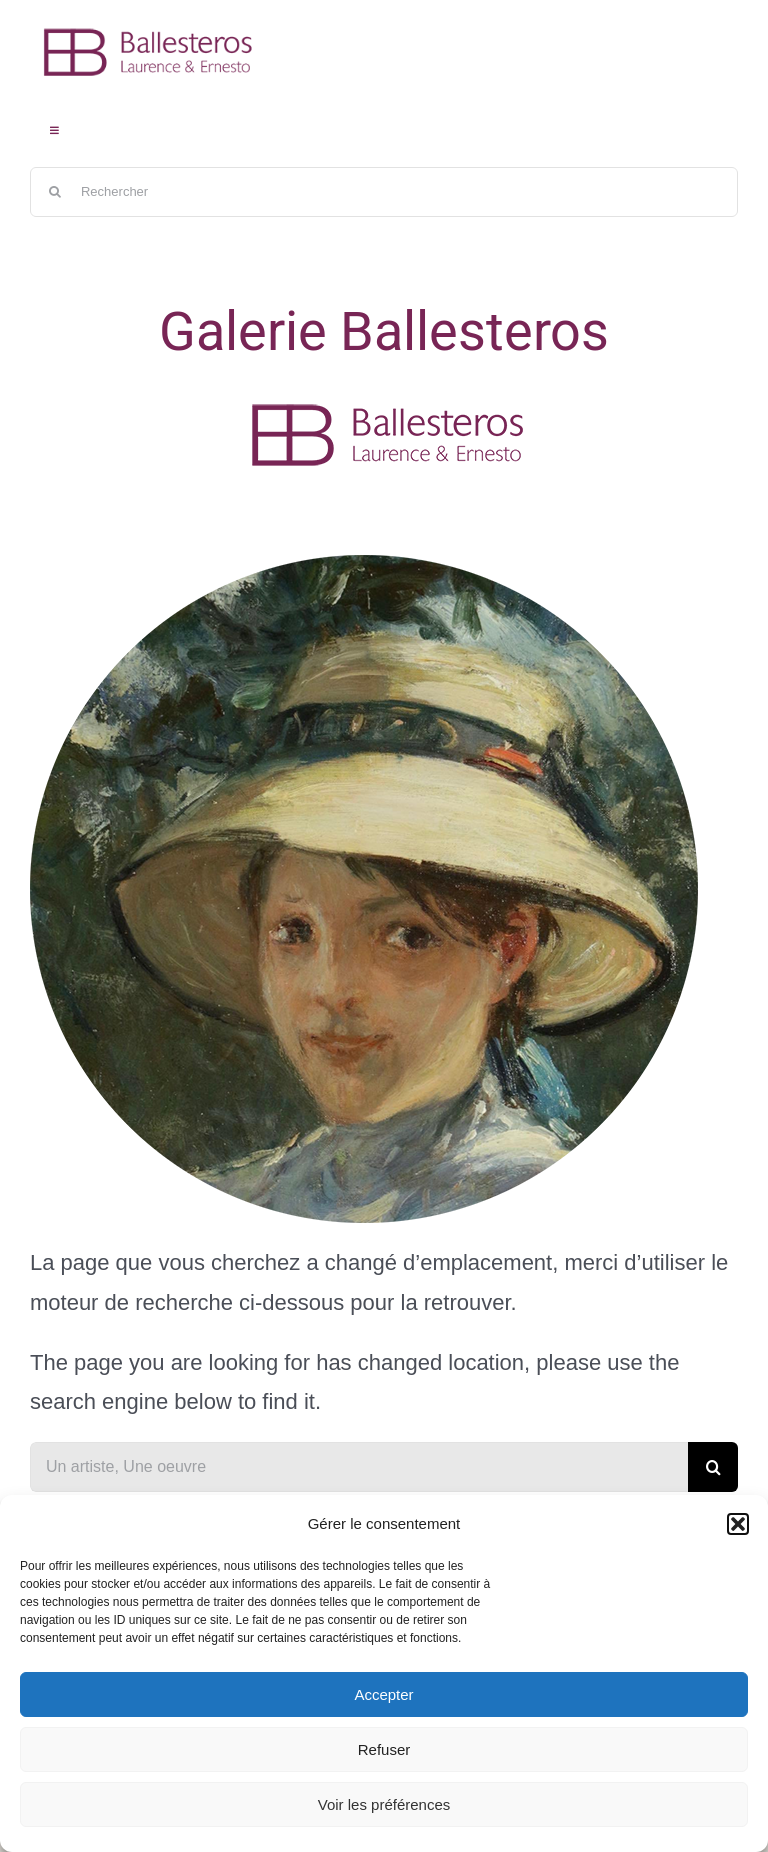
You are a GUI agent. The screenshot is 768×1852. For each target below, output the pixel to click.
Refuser (384, 1749)
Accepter (383, 1694)
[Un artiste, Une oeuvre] (359, 1467)
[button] (738, 1524)
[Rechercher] (384, 192)
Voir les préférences (384, 1804)
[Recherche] (55, 192)
